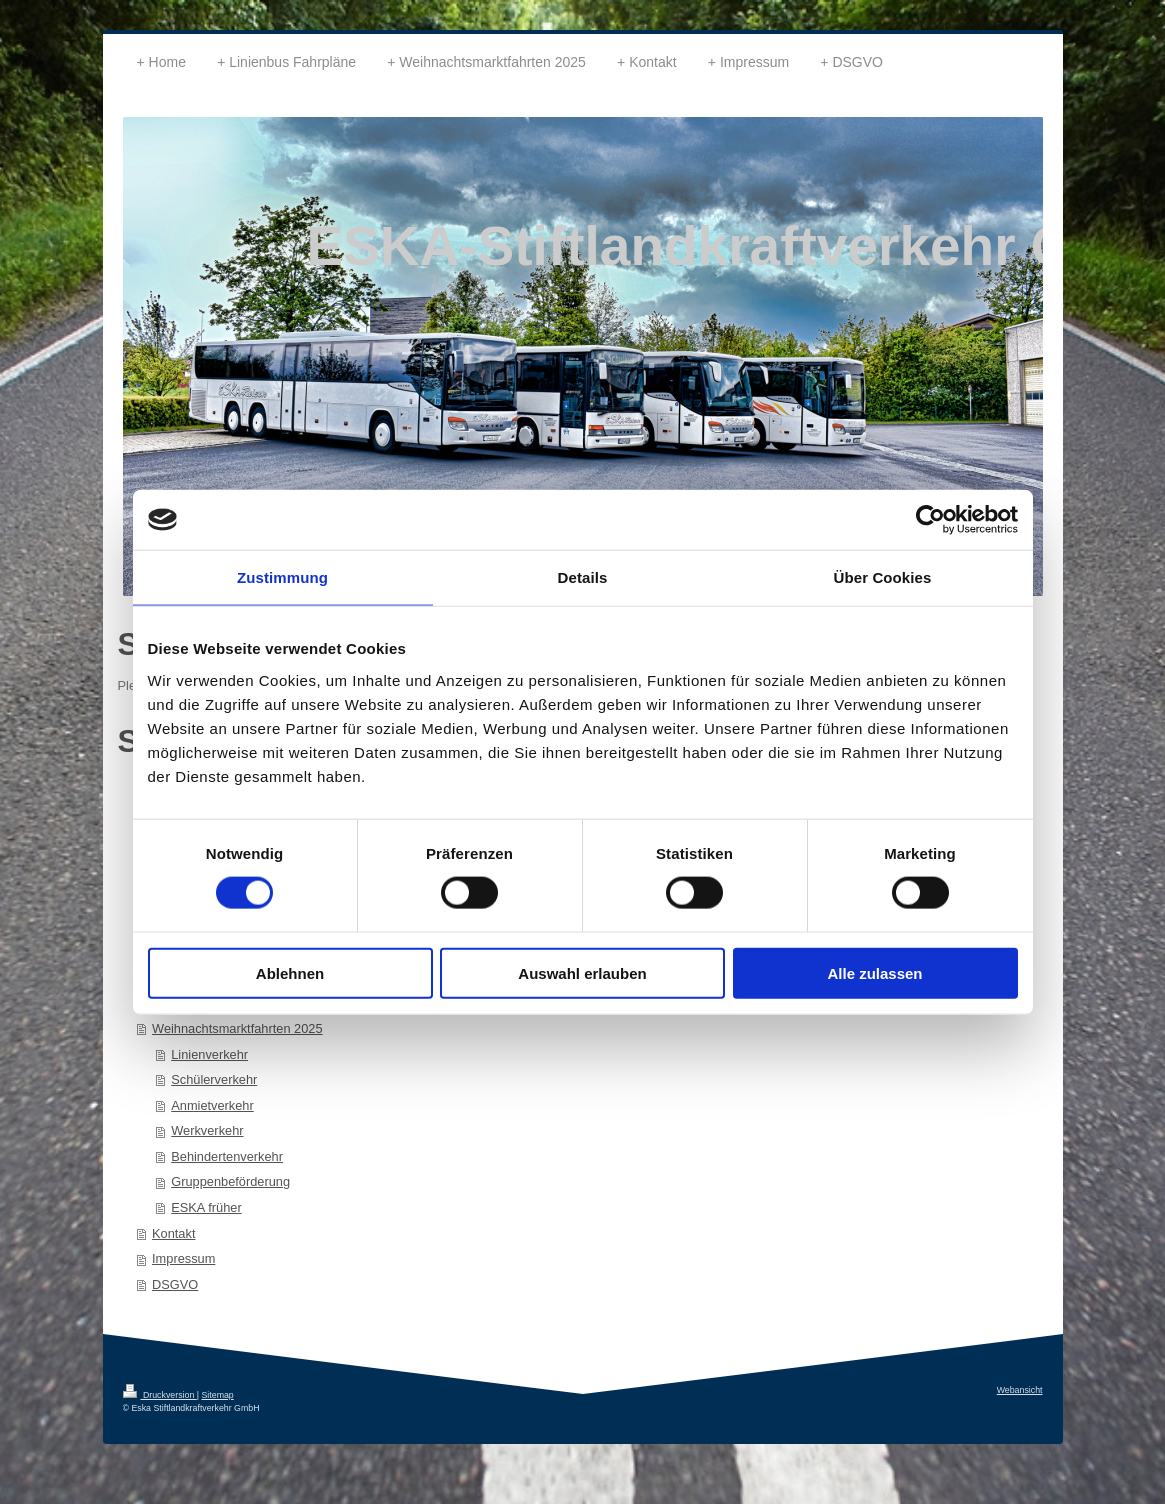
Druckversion (160, 1395)
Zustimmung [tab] (282, 577)
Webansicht (1020, 1390)
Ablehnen (290, 972)
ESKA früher (206, 1207)
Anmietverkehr (212, 1105)
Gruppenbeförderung (230, 1181)
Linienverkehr (209, 1054)
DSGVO (175, 1284)
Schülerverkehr (214, 1079)
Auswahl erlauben (582, 972)
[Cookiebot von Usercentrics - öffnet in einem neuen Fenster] (930, 520)
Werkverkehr (207, 1130)
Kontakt (173, 1233)
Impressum (183, 1258)
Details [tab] (583, 577)
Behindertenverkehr (227, 1156)
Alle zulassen (874, 972)
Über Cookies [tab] (883, 577)
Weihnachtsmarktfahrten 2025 (237, 1028)
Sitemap (217, 1395)
